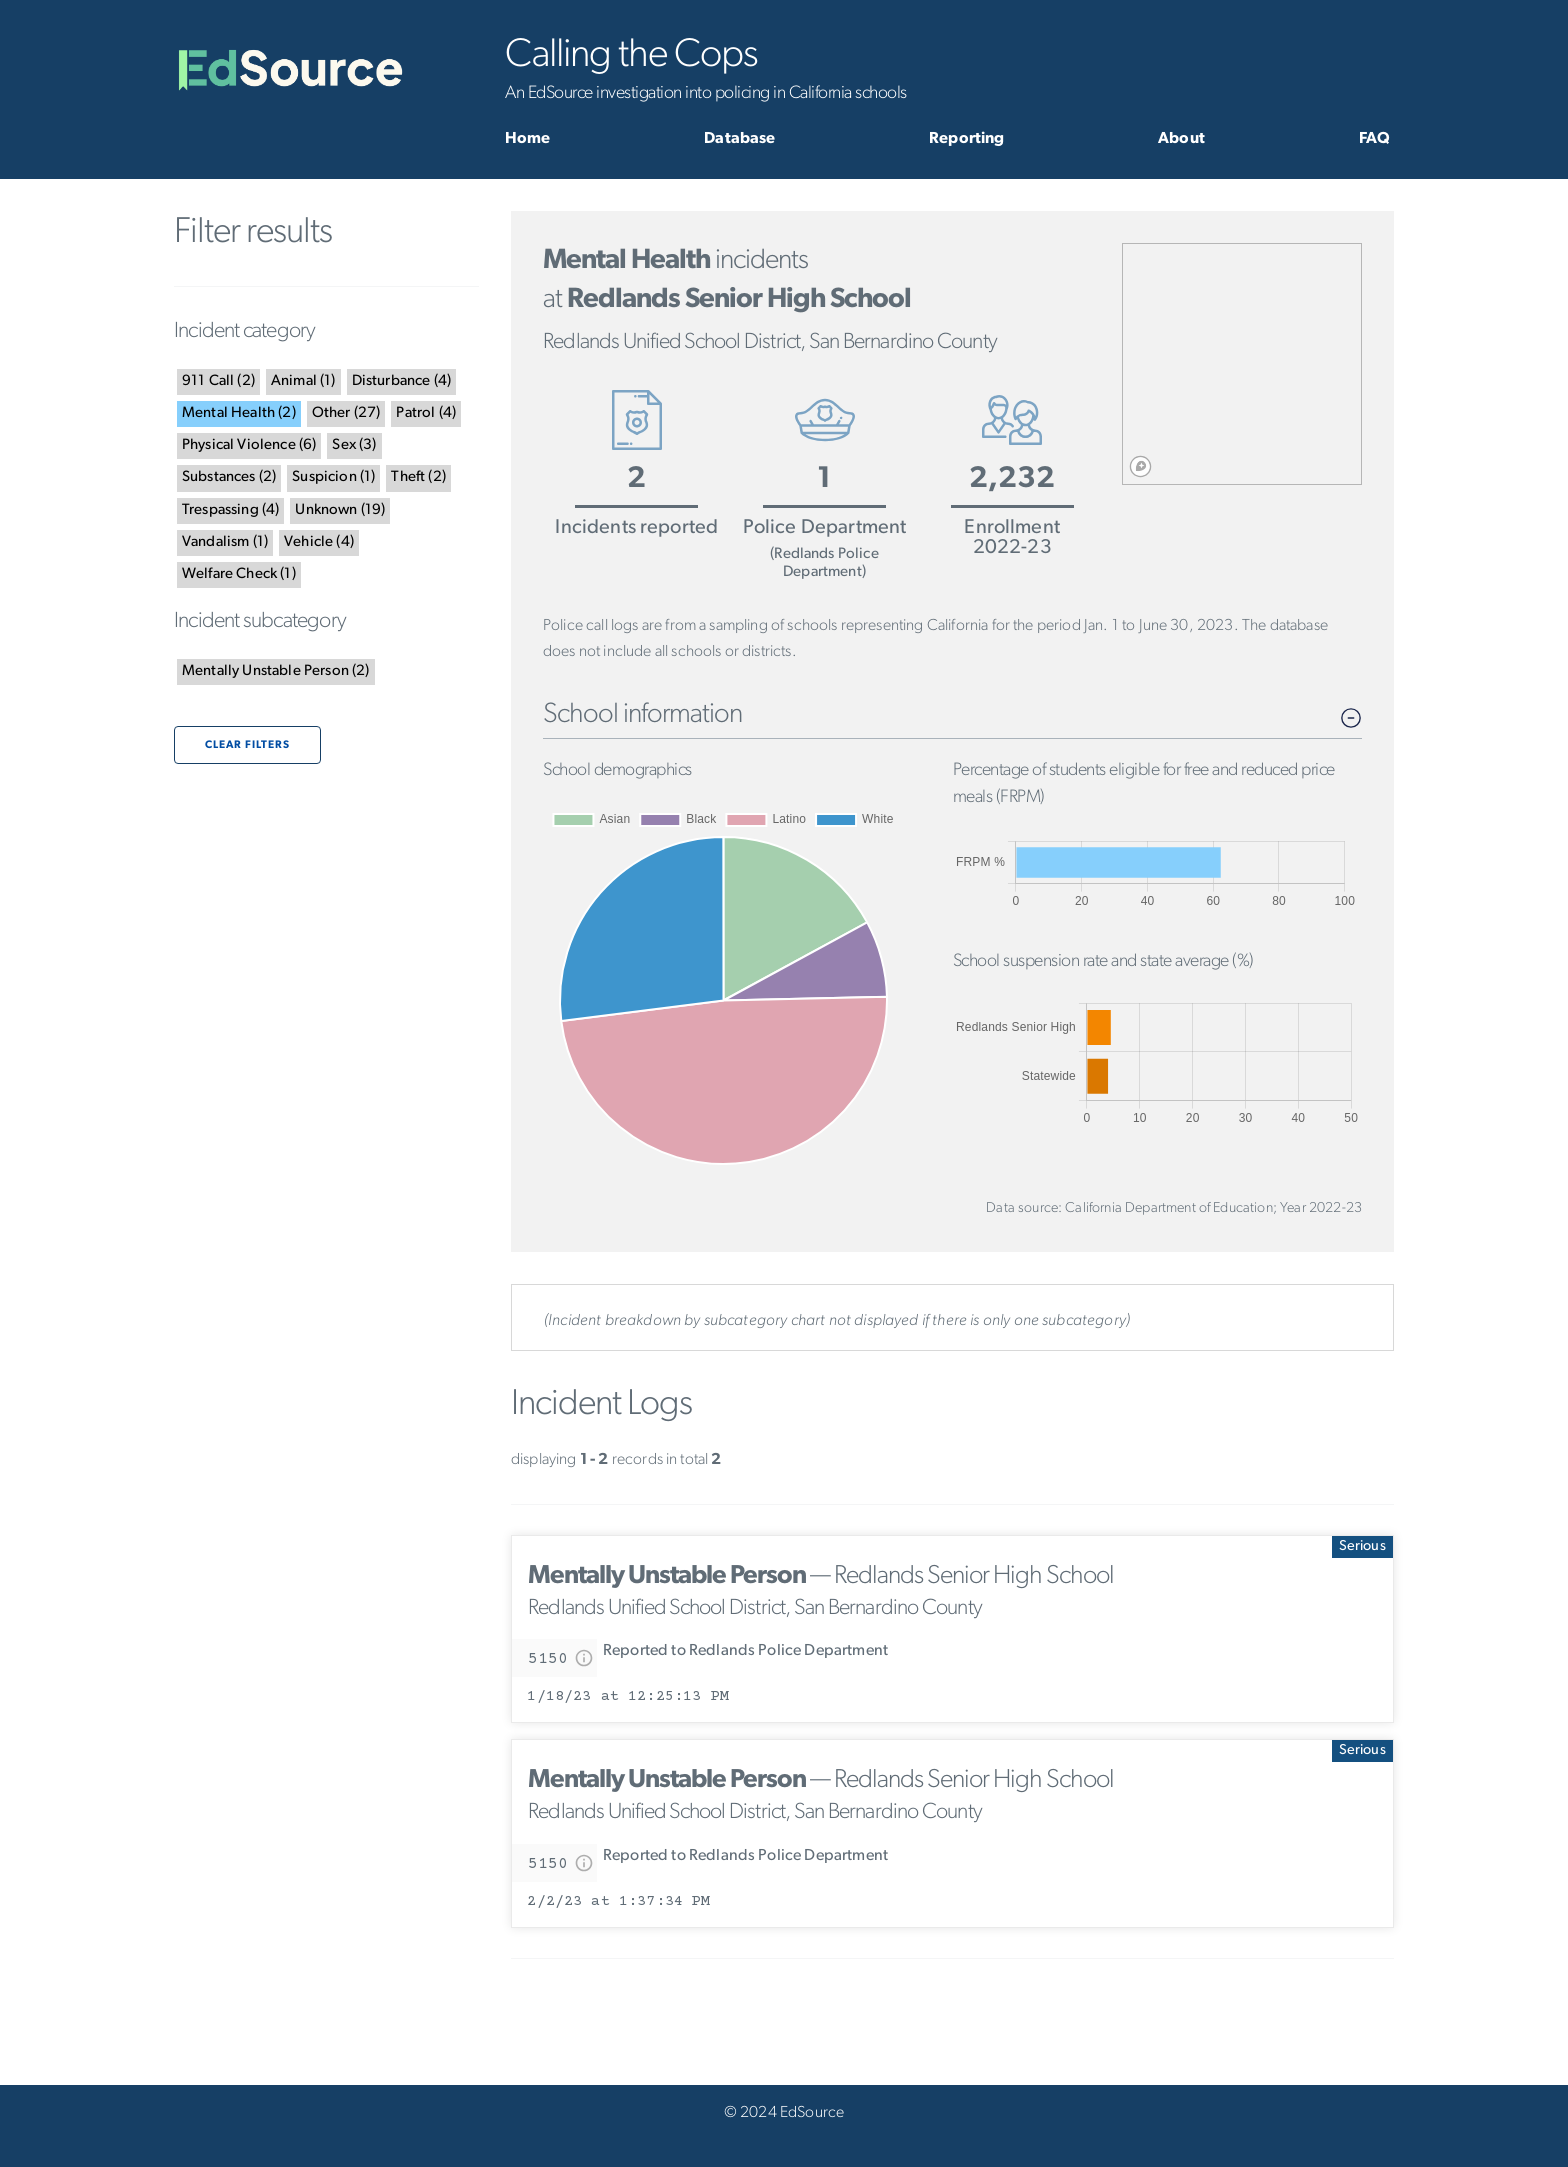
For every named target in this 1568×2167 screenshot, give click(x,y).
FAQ (1374, 139)
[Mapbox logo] (1140, 466)
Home (528, 139)
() (218, 381)
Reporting (966, 139)
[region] (1242, 364)
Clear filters (247, 745)
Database (739, 139)
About (1181, 139)
